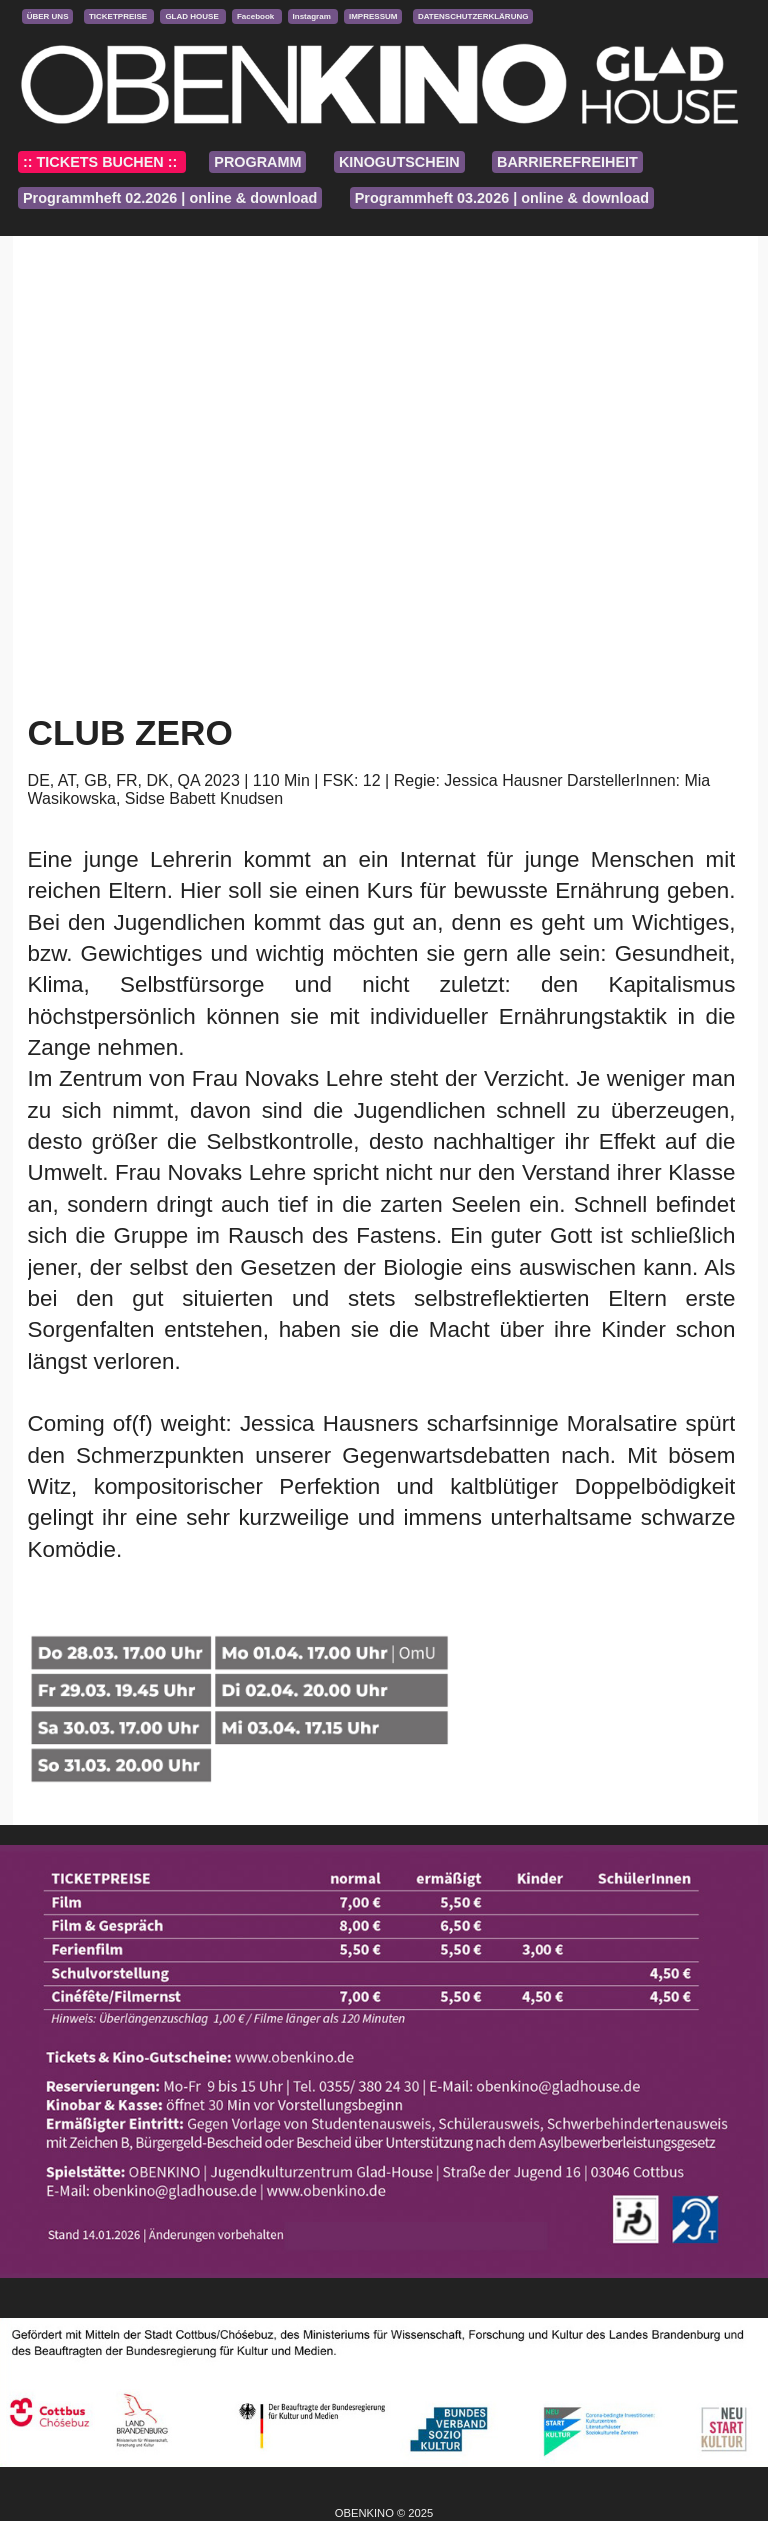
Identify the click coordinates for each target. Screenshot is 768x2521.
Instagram (313, 16)
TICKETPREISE (119, 16)
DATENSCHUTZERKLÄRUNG (473, 16)
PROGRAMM (257, 162)
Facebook (257, 16)
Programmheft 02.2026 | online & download (170, 198)
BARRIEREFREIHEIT (567, 162)
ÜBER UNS (48, 16)
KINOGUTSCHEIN (399, 162)
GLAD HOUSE (193, 16)
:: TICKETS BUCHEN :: (102, 162)
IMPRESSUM (373, 16)
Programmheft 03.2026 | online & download (502, 198)
